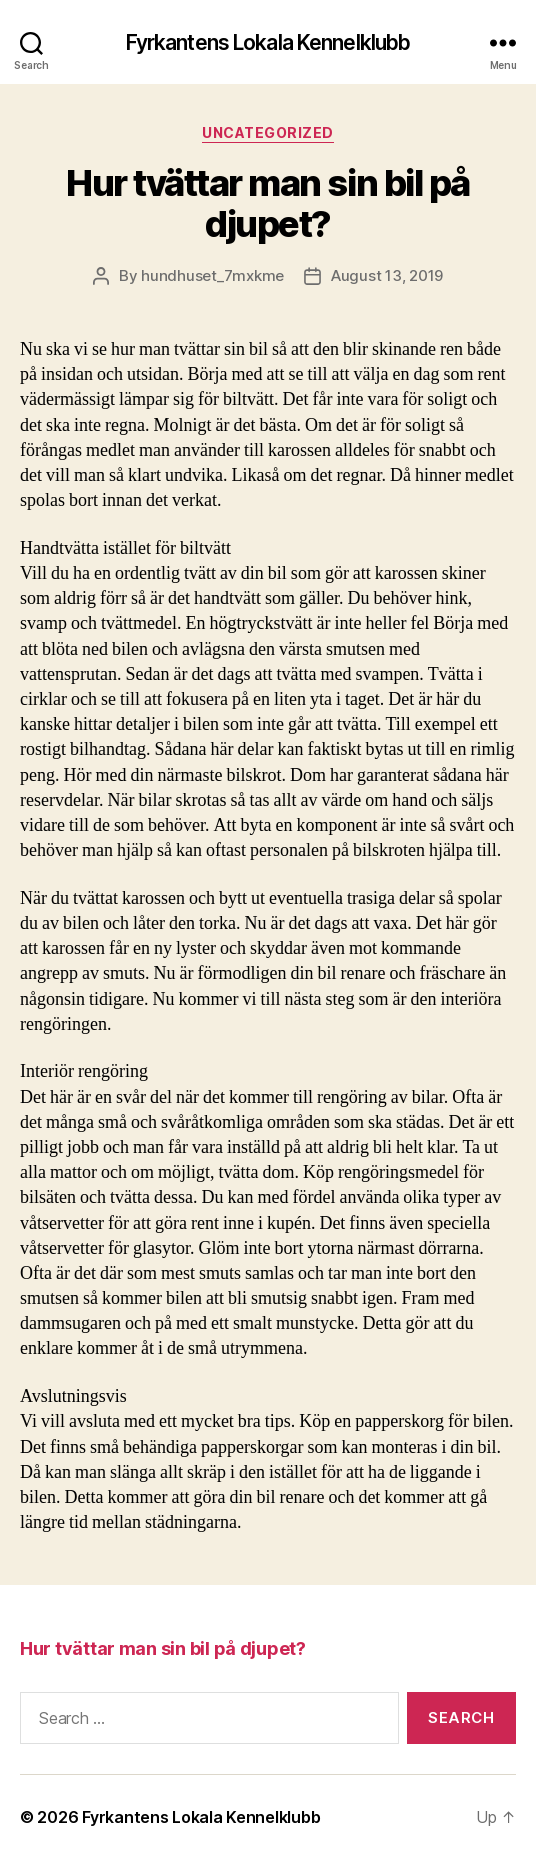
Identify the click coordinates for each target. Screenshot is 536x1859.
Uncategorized (268, 132)
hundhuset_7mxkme (212, 275)
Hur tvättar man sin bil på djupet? (267, 203)
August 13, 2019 (387, 275)
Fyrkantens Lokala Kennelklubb (268, 42)
